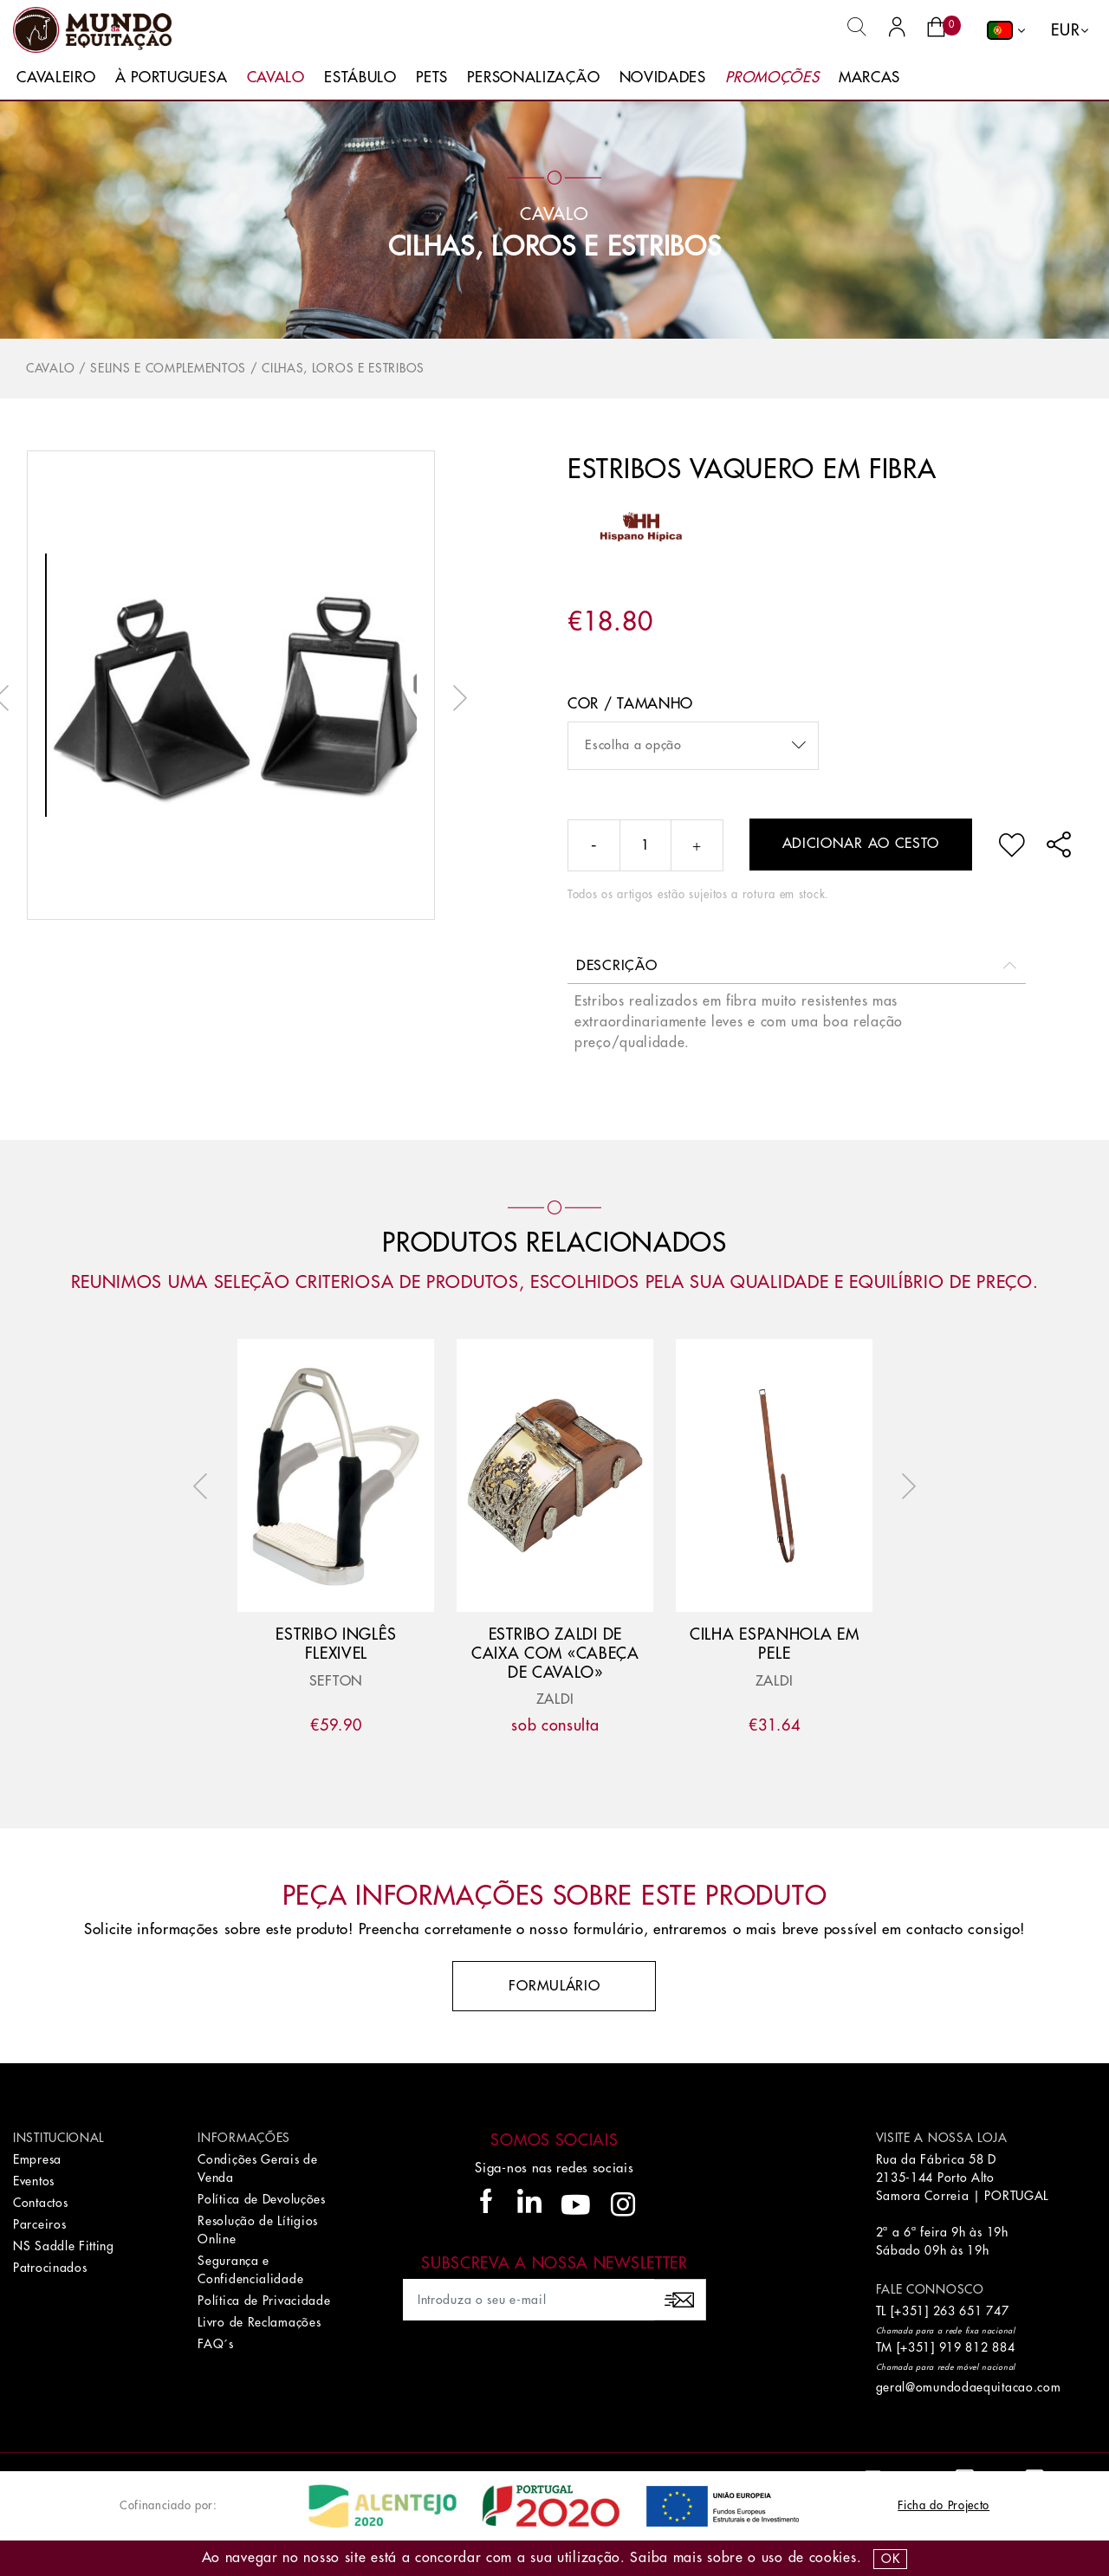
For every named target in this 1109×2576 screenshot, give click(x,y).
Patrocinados (50, 2268)
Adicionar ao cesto (861, 844)
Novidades (662, 77)
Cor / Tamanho (630, 703)
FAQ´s (216, 2344)
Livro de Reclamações (259, 2322)
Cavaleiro (55, 77)
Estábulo (360, 77)
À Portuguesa (171, 77)
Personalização (533, 77)
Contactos (40, 2203)
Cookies (833, 2558)
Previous (204, 1486)
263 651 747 (971, 2311)
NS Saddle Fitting (63, 2246)
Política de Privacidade (264, 2300)
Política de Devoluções (261, 2199)
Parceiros (39, 2224)
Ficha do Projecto (943, 2505)
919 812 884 (977, 2347)
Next (456, 698)
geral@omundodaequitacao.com (968, 2387)
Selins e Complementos (168, 368)
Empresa (37, 2159)
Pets (432, 77)
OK (890, 2559)
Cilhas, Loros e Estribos (555, 247)
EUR (1065, 30)
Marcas (869, 77)
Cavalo (276, 77)
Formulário (554, 1986)
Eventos (34, 2181)
